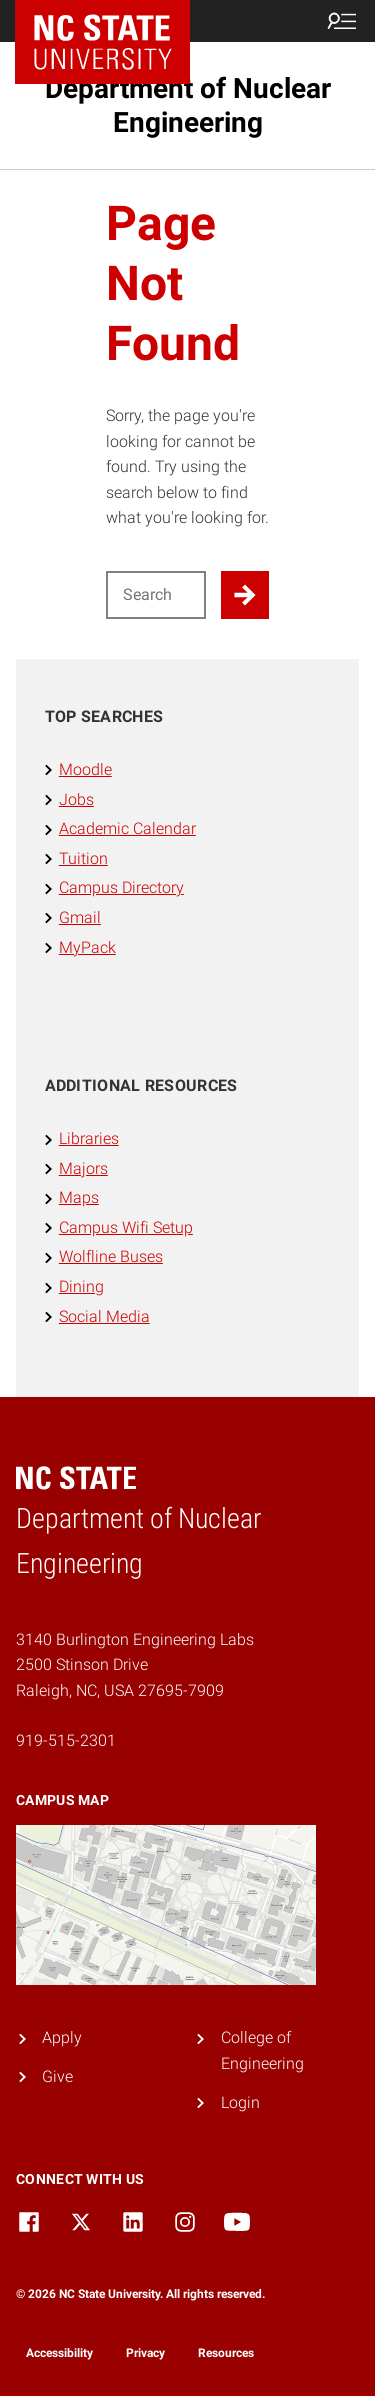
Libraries (89, 1138)
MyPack (87, 947)
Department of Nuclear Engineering (188, 105)
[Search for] (156, 595)
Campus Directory (121, 887)
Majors (83, 1168)
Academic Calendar (127, 828)
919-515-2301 (66, 1740)
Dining (81, 1286)
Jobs (76, 799)
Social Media (104, 1316)
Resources (226, 2353)
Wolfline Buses (111, 1256)
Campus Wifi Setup (126, 1227)
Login (240, 2102)
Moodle (85, 769)
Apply (62, 2037)
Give (57, 2076)
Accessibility (59, 2353)
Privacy (145, 2353)
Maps (79, 1197)
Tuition (83, 858)
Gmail (80, 917)
